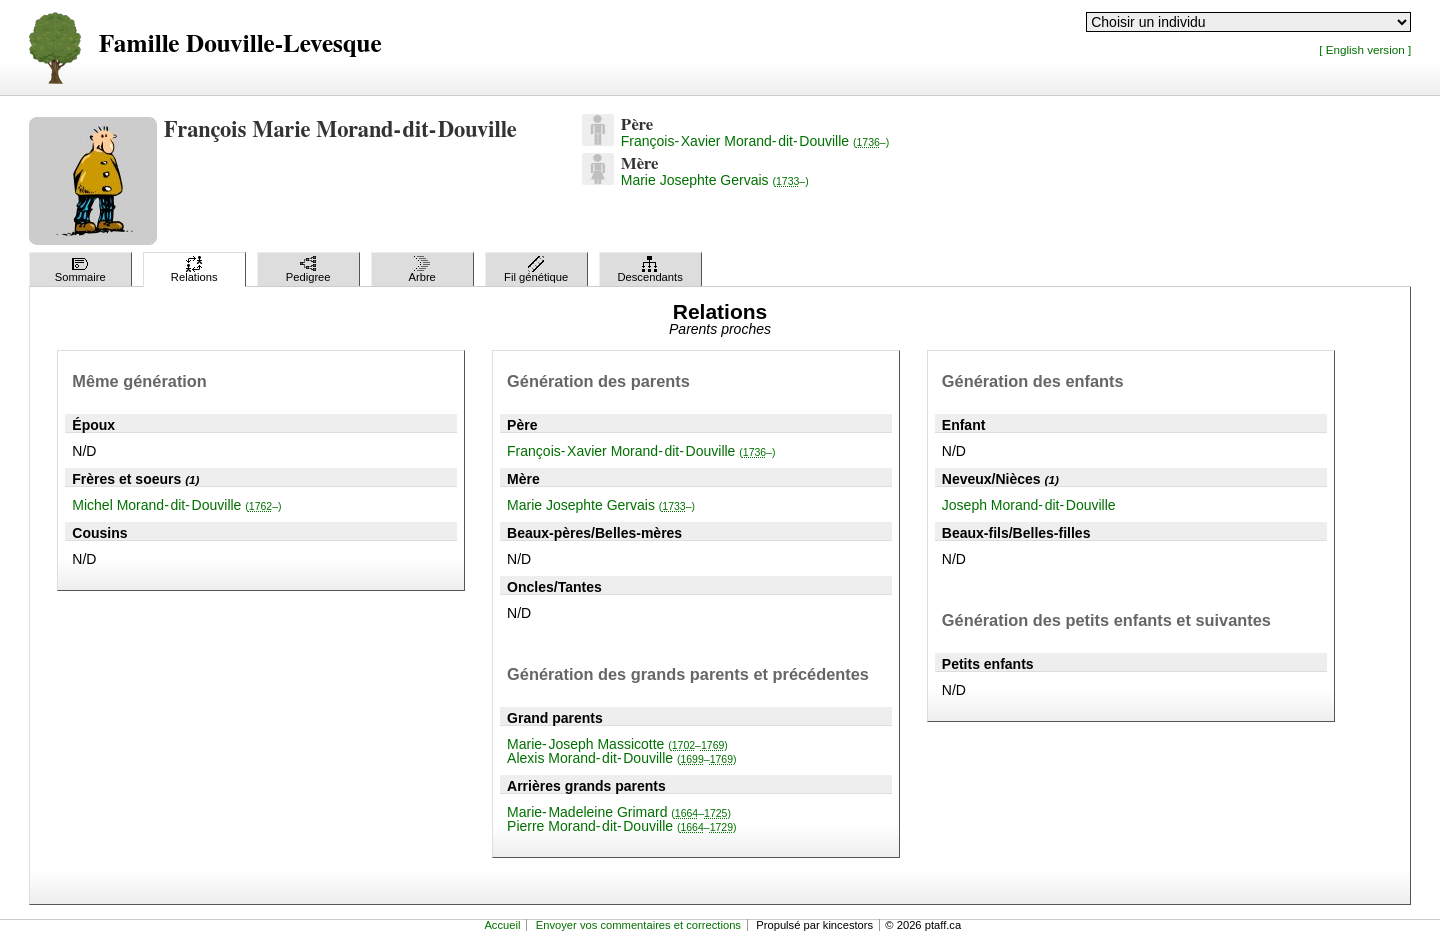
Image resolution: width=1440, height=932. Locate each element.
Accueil (502, 925)
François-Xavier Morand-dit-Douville (755, 141)
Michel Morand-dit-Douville (176, 505)
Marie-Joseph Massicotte (617, 744)
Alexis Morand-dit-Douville (621, 758)
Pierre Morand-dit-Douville (621, 826)
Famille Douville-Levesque (240, 44)
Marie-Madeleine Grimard (619, 812)
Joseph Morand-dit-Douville (1029, 505)
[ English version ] (1365, 49)
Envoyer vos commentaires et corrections (638, 925)
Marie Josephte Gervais (715, 180)
